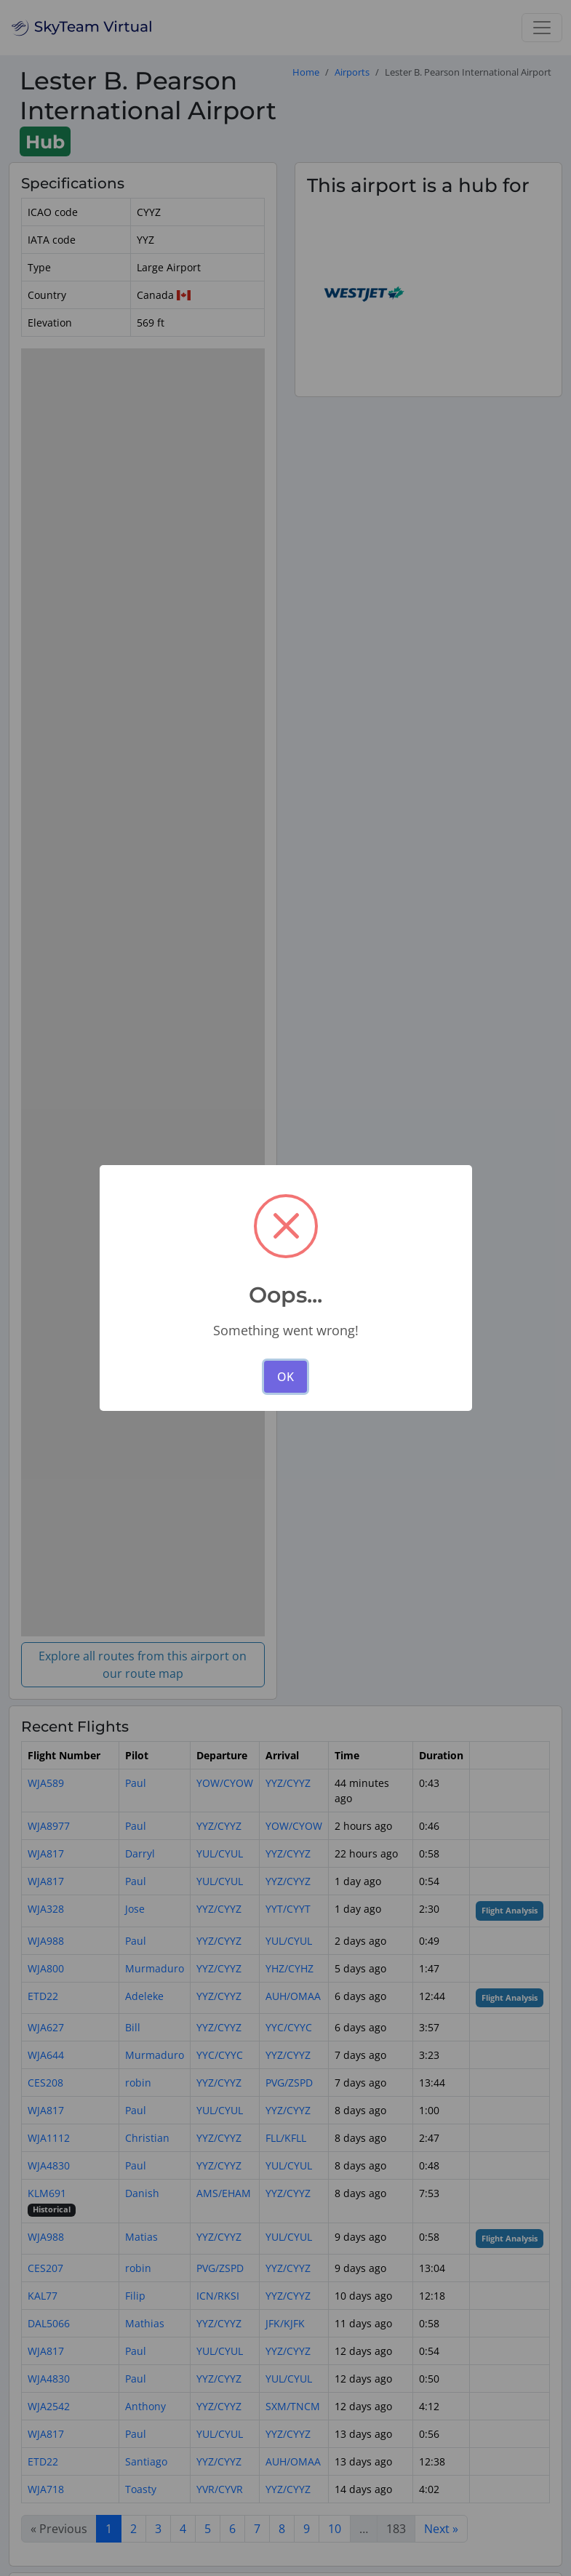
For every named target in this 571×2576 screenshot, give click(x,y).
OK (285, 1377)
